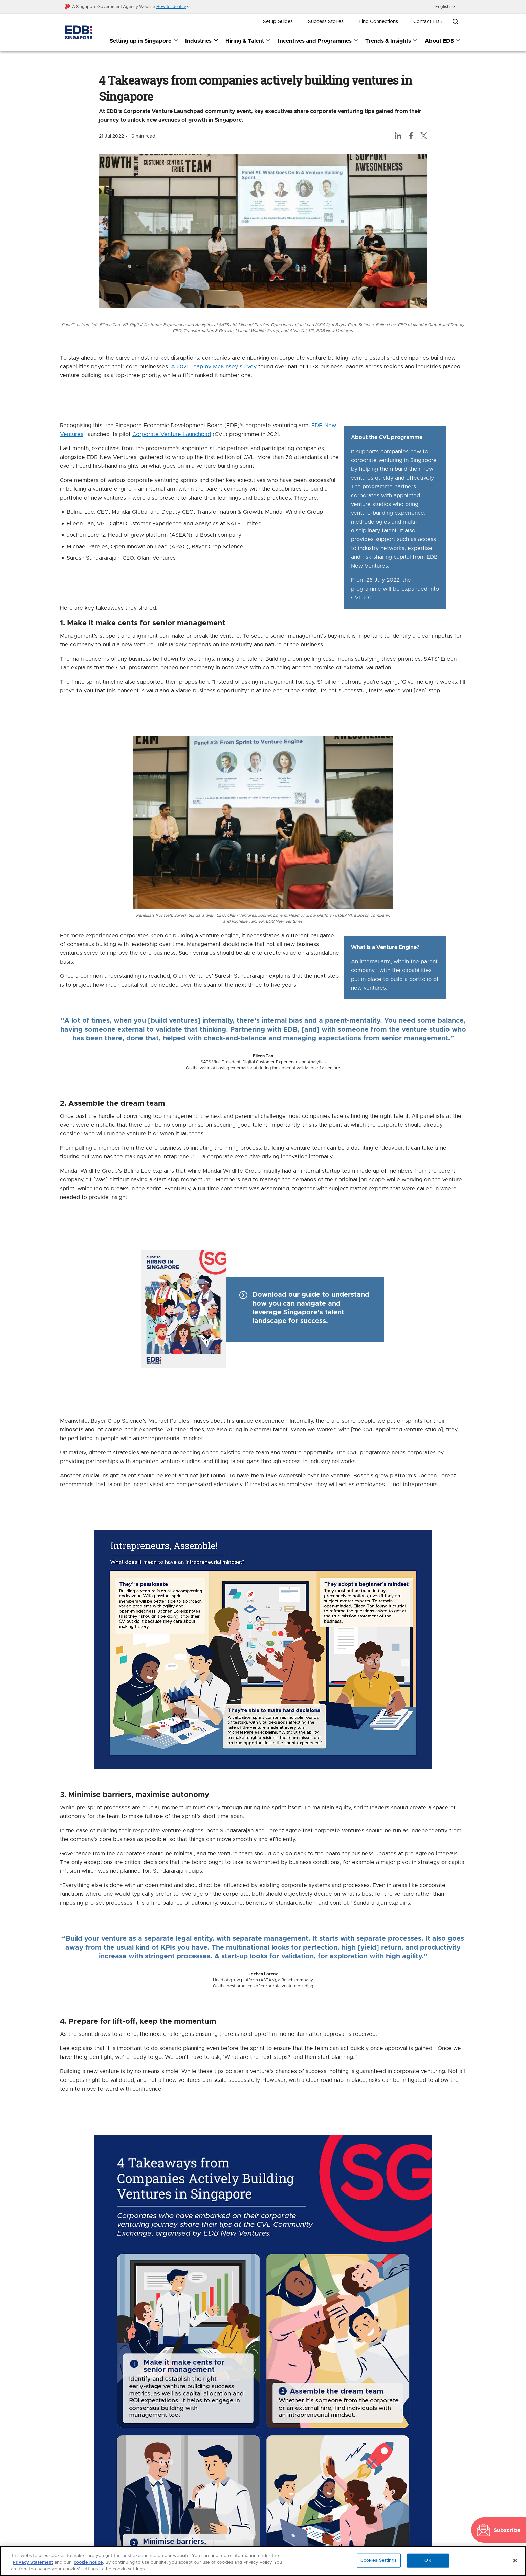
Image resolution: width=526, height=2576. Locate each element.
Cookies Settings (378, 2560)
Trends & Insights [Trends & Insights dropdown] (391, 41)
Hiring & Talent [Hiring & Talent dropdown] (248, 41)
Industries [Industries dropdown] (202, 41)
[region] (263, 2561)
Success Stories (326, 21)
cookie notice (88, 2562)
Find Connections (378, 21)
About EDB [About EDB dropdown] (443, 41)
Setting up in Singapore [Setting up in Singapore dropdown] (144, 41)
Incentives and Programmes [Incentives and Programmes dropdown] (318, 41)
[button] (173, 6)
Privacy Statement (33, 2562)
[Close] (515, 2560)
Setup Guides (278, 21)
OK (427, 2560)
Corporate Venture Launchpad (171, 434)
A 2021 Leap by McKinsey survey (214, 367)
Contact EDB (428, 21)
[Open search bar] (455, 22)
